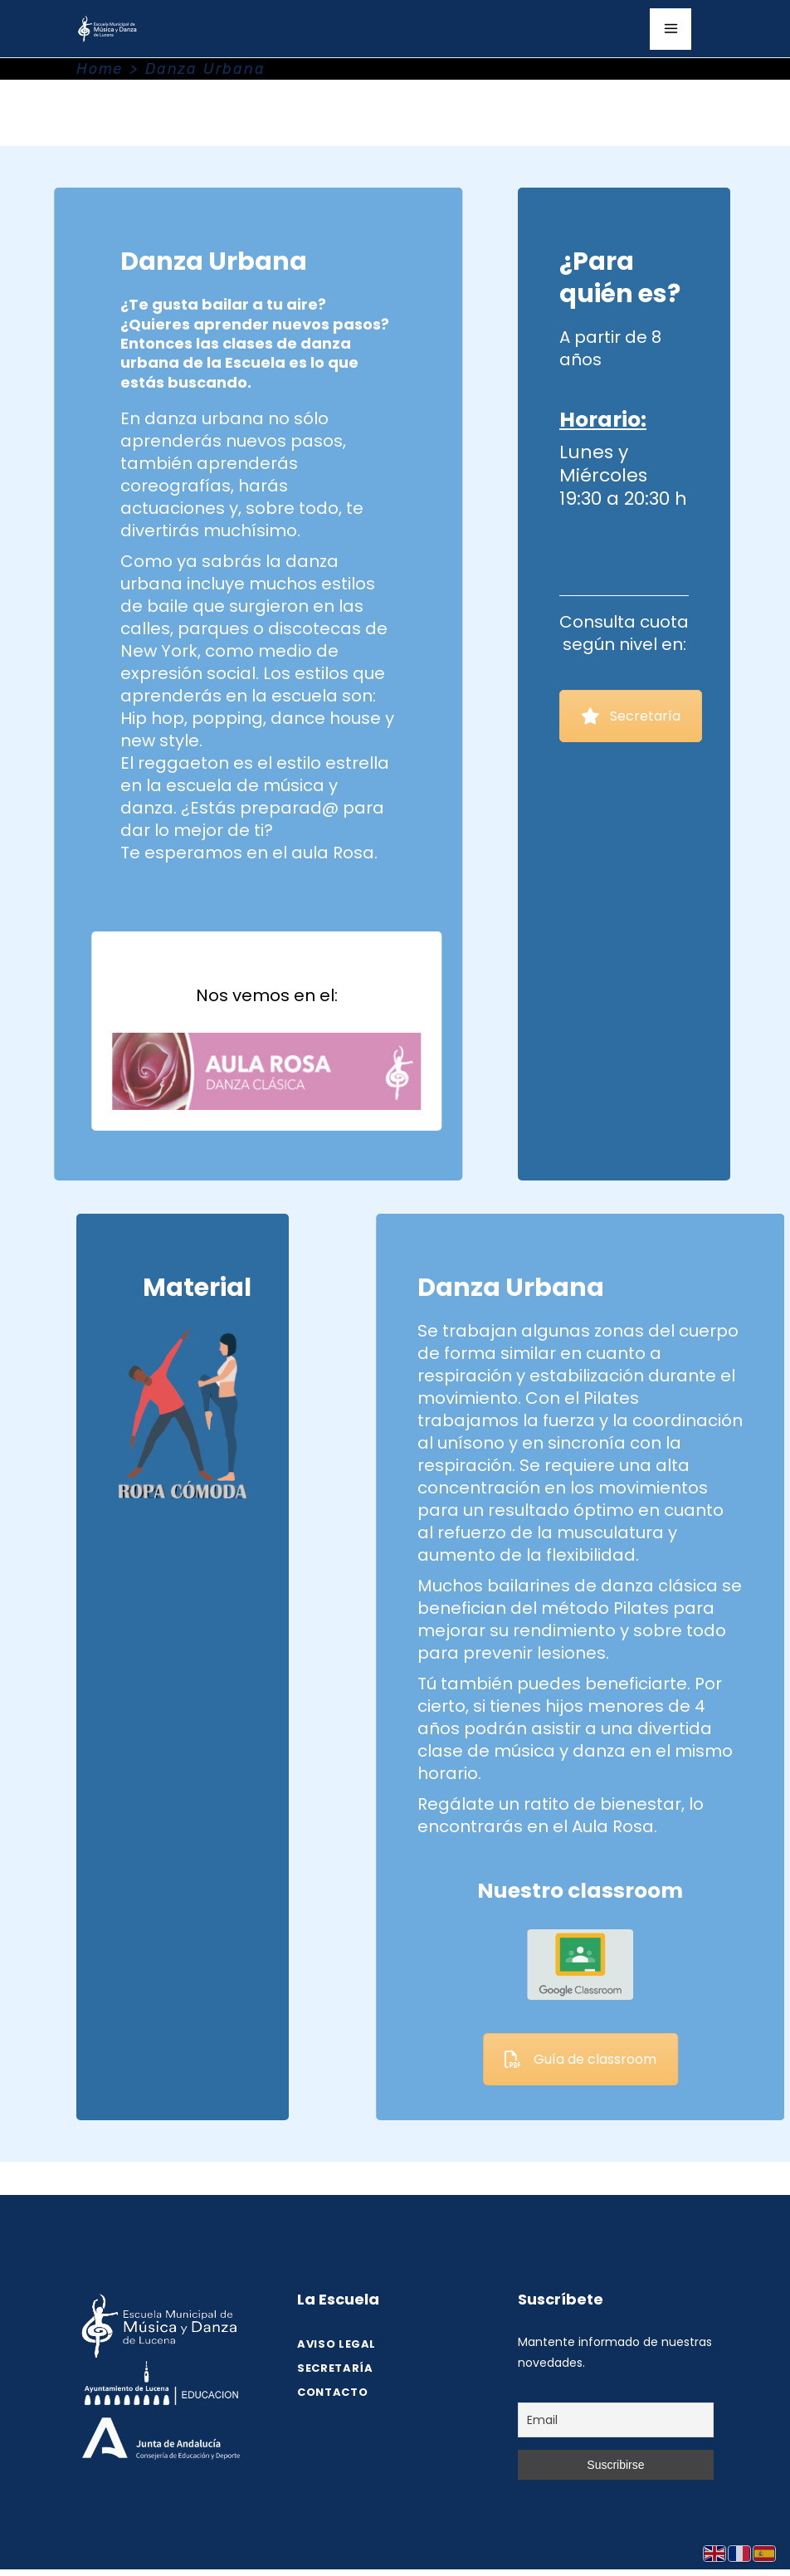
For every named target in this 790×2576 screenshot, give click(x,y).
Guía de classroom (690, 2059)
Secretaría (630, 716)
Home (99, 69)
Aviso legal (336, 2344)
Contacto (332, 2392)
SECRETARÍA (335, 2368)
